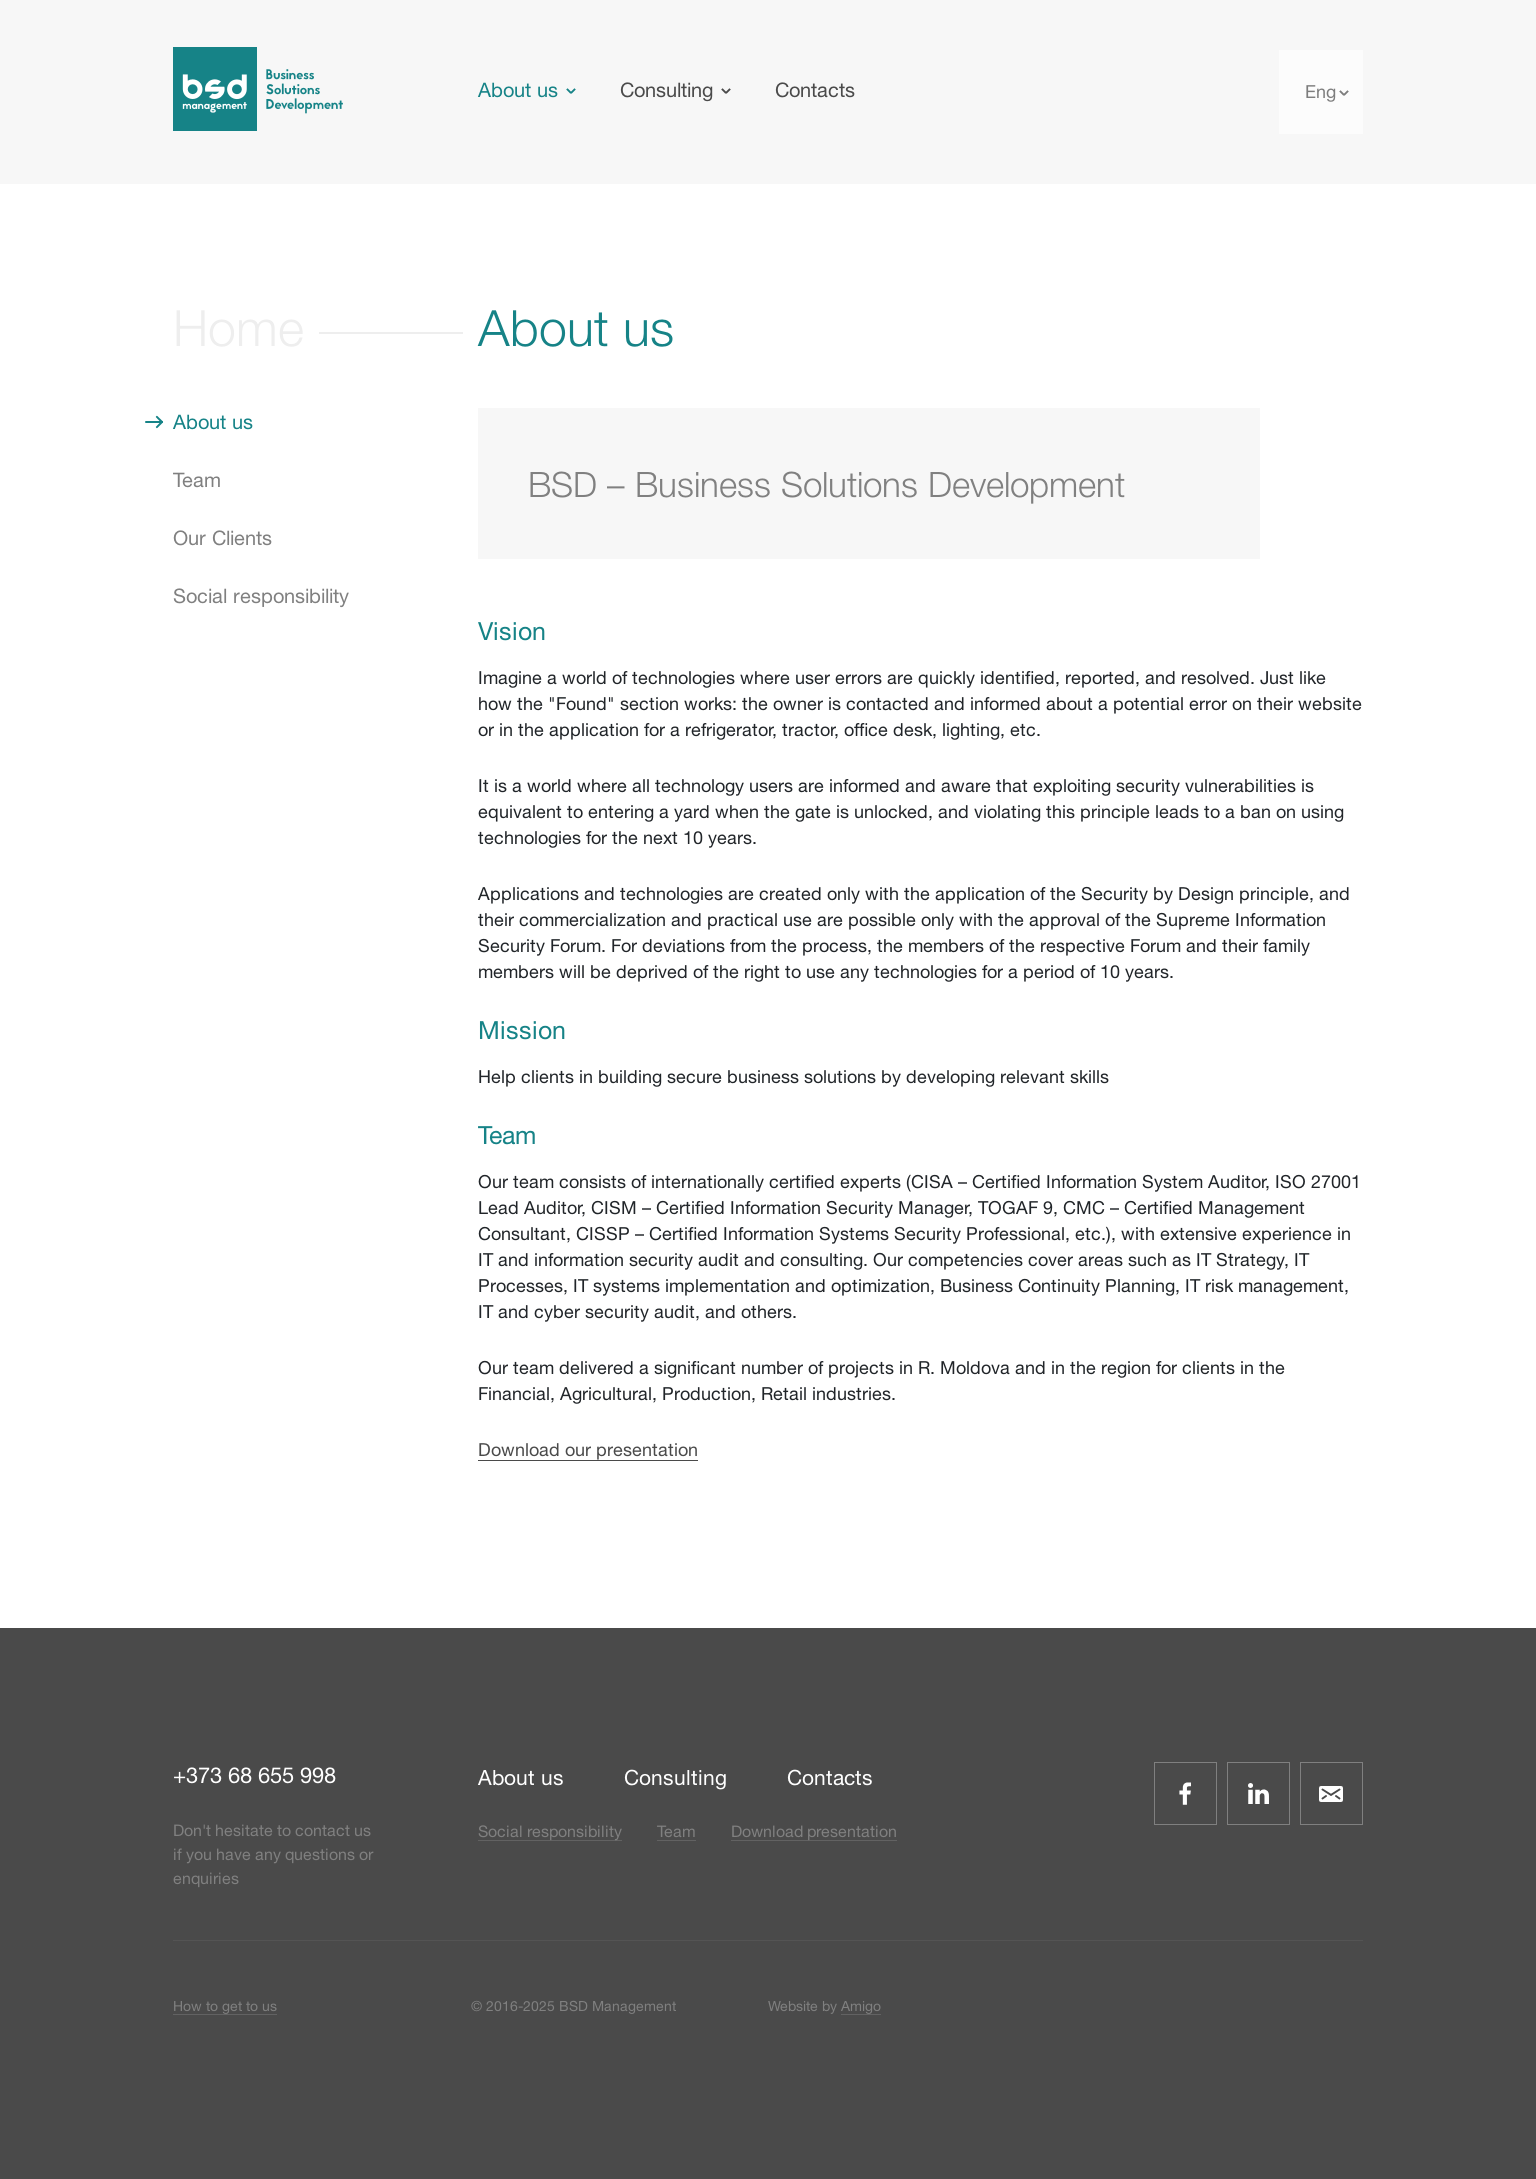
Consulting (666, 89)
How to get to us (225, 2006)
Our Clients (222, 537)
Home (238, 327)
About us (518, 89)
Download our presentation (588, 1449)
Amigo (861, 2006)
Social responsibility (261, 595)
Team (197, 479)
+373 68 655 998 (254, 1775)
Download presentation (814, 1831)
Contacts (815, 89)
